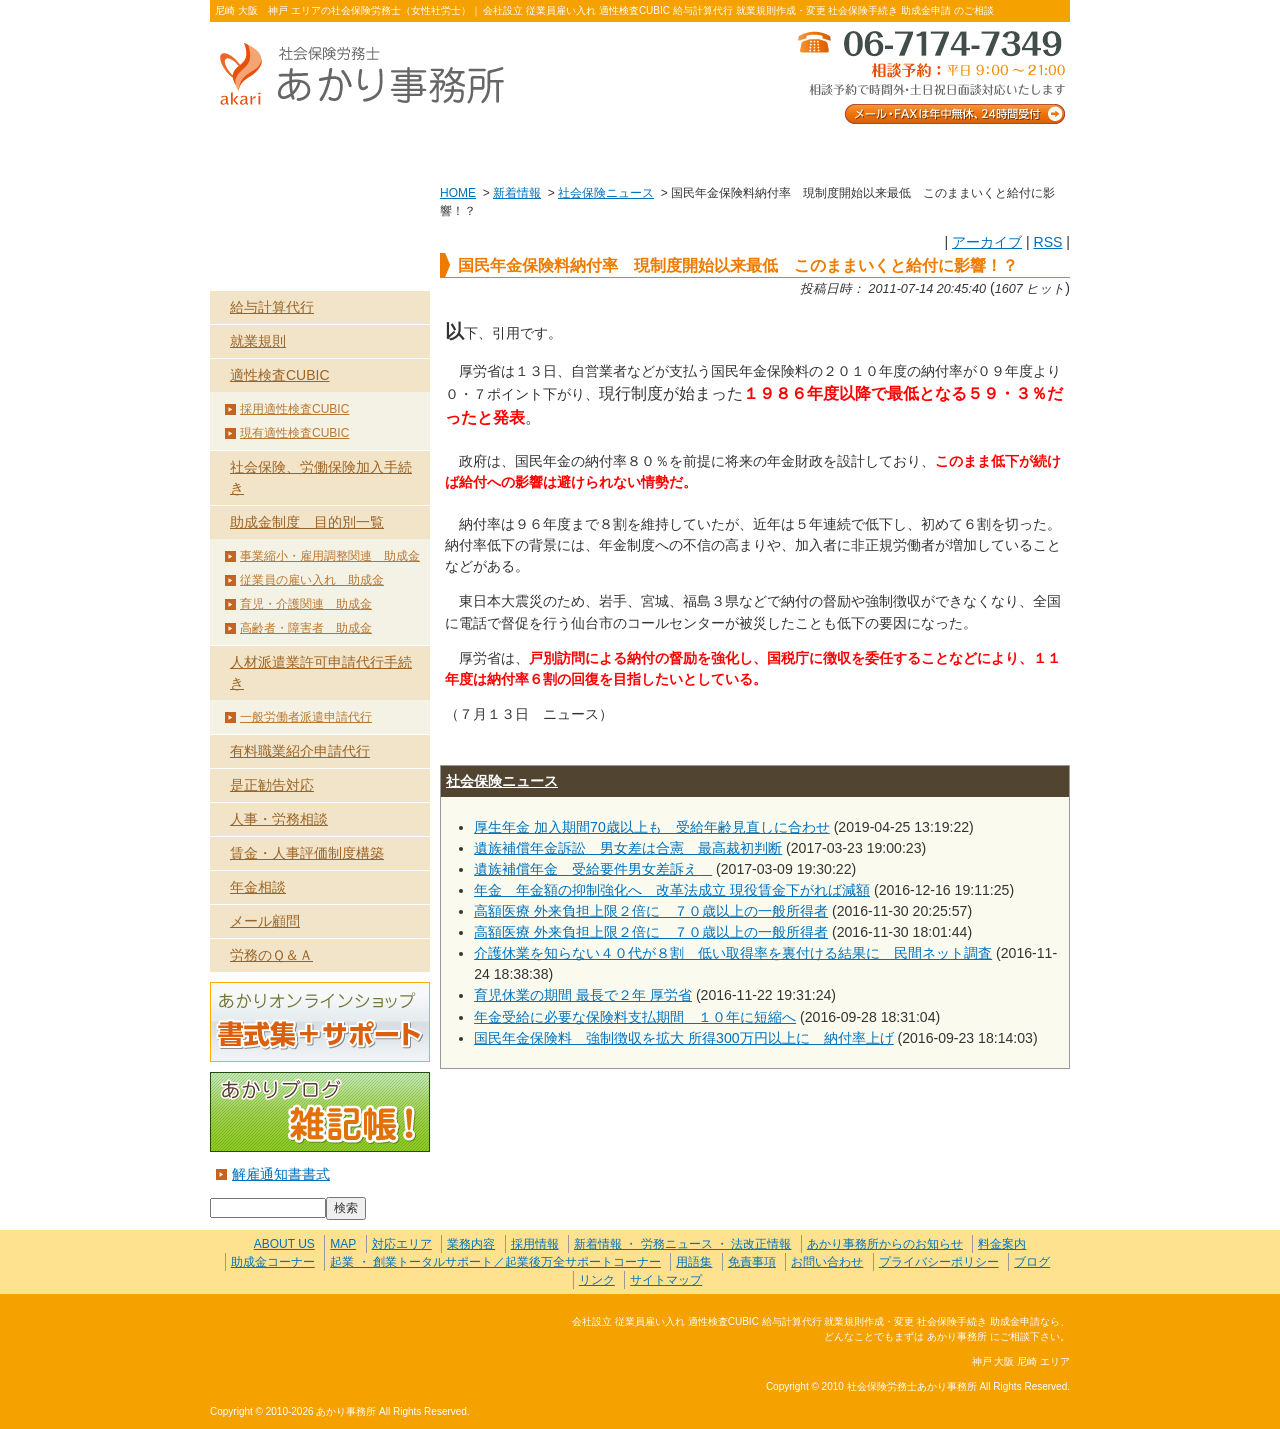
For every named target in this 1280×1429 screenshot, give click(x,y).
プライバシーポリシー (939, 1262)
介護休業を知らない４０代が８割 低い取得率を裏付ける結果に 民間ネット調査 (733, 953)
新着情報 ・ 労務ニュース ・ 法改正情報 (682, 1244)
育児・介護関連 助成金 (306, 604)
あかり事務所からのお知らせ (885, 1244)
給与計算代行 (272, 307)
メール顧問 (265, 921)
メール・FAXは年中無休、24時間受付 (930, 75)
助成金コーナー (273, 1262)
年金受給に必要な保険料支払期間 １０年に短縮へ (635, 1017)
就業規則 (258, 341)
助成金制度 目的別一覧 (307, 522)
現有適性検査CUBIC (294, 433)
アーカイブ (987, 242)
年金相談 (258, 887)
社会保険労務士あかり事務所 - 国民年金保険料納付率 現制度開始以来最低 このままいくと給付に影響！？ (370, 75)
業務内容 (467, 151)
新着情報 (517, 193)
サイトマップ (666, 1280)
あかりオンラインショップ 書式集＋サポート (320, 1022)
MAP (343, 1244)
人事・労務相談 (279, 819)
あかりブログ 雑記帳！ (320, 1112)
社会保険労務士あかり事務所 (293, 1333)
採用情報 (535, 1244)
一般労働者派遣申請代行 (306, 717)
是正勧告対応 (272, 785)
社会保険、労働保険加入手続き (321, 477)
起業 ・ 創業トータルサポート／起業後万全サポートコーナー (495, 1262)
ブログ (1032, 1262)
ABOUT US (295, 151)
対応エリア (402, 1244)
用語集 (694, 1262)
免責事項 (752, 1262)
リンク (597, 1280)
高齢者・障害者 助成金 (306, 628)
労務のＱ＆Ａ (271, 955)
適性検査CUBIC (280, 375)
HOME (458, 193)
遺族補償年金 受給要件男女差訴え (593, 869)
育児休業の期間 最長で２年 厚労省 (583, 995)
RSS (1047, 242)
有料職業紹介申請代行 (300, 751)
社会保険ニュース (606, 193)
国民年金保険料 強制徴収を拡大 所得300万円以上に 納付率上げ (683, 1038)
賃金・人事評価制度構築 (307, 853)
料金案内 (984, 151)
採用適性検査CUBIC (294, 409)
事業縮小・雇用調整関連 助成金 (330, 556)
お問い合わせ (812, 151)
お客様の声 (639, 151)
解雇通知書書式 (281, 1174)
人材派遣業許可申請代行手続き (321, 672)
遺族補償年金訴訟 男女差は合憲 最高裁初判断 (628, 848)
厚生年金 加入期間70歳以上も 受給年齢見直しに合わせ (652, 827)
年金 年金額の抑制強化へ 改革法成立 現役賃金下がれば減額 (672, 890)
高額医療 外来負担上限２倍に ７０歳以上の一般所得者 (651, 911)
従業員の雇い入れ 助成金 (312, 580)
